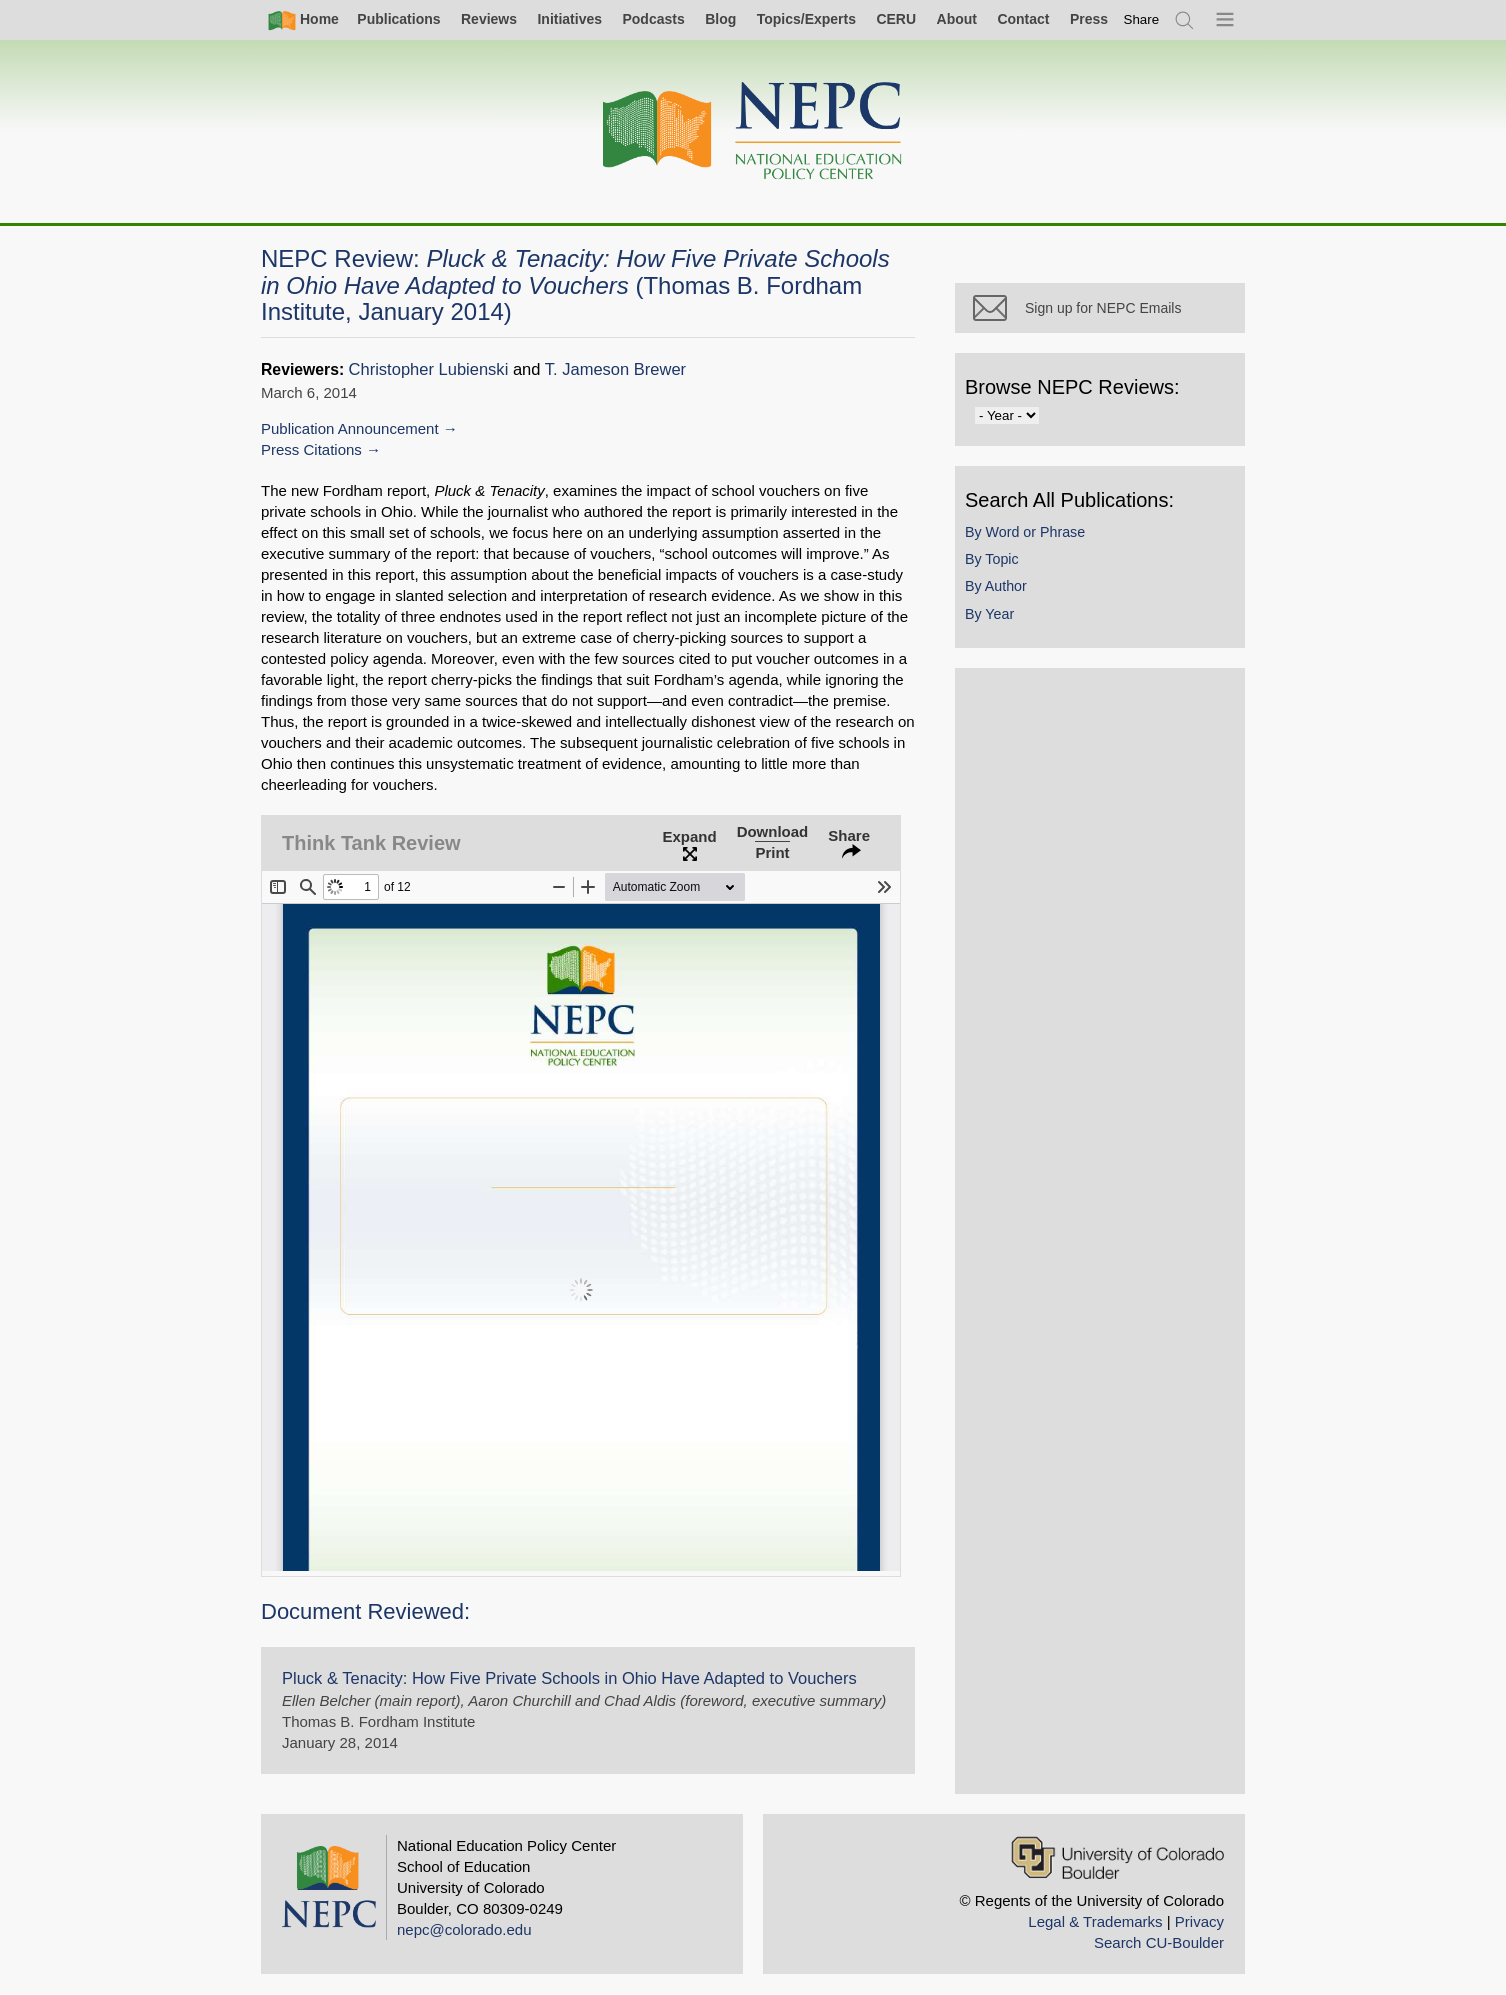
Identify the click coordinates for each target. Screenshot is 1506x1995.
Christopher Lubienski (429, 369)
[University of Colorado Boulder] (1117, 1857)
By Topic (992, 559)
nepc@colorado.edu (464, 1929)
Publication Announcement (350, 428)
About (957, 19)
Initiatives (569, 19)
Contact (1023, 19)
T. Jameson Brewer (615, 369)
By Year (989, 614)
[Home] (753, 131)
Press (1089, 19)
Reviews (489, 19)
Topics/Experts (806, 19)
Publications (398, 19)
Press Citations (311, 449)
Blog (720, 19)
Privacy (1199, 1921)
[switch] (1142, 19)
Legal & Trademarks (1095, 1921)
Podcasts (653, 19)
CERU (896, 19)
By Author (996, 586)
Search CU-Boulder (1159, 1942)
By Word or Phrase (1025, 532)
